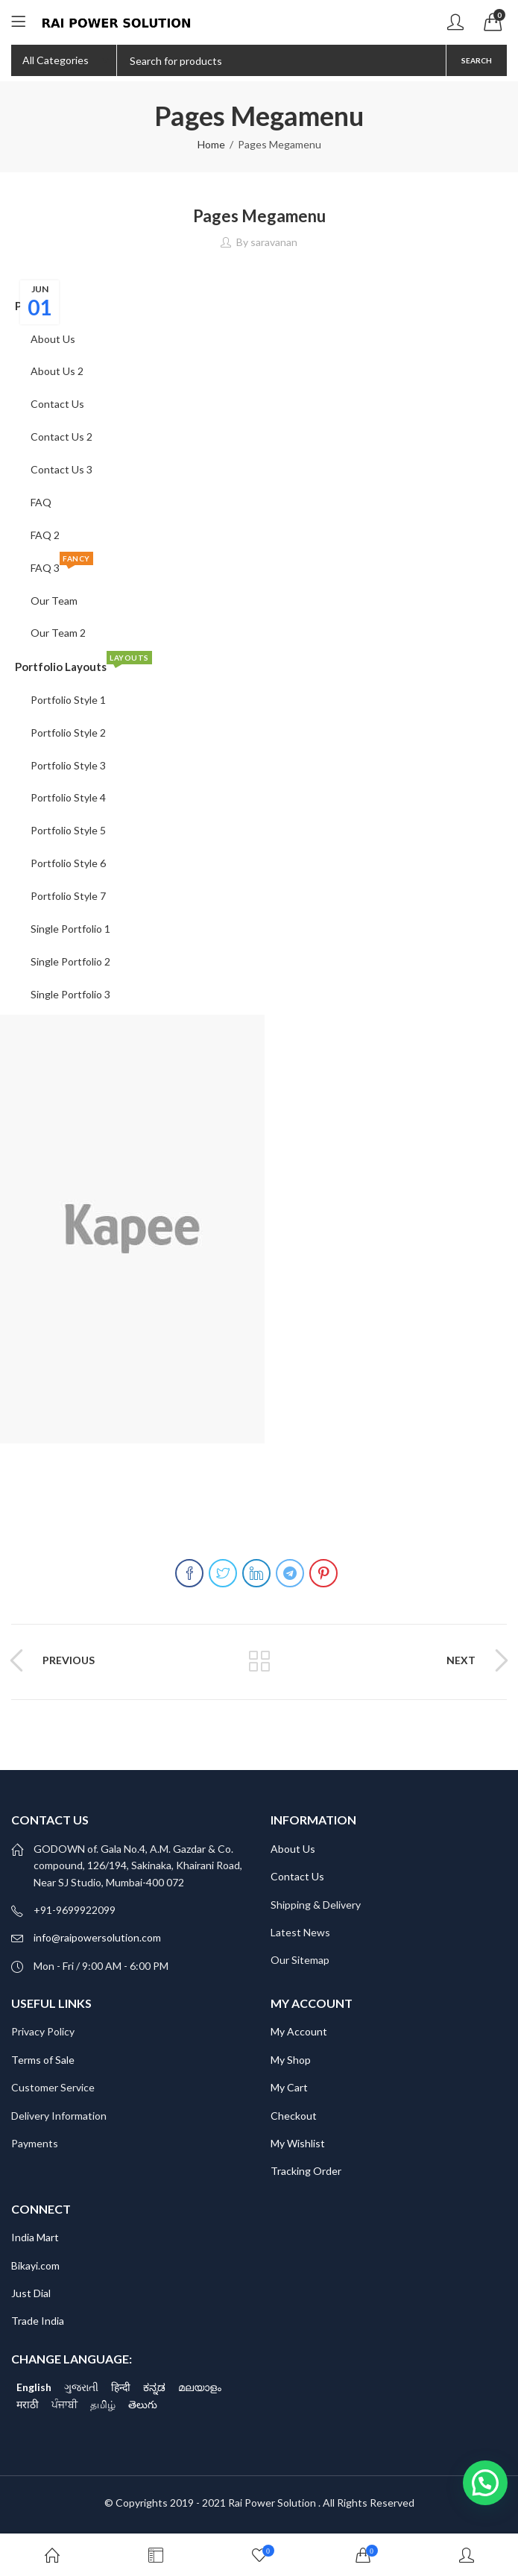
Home (211, 144)
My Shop (291, 2059)
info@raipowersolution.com (97, 1937)
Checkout (294, 2115)
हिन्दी (120, 2387)
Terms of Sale (43, 2059)
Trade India (37, 2320)
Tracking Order (306, 2170)
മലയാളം (199, 2387)
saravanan (273, 242)
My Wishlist (298, 2143)
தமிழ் (103, 2404)
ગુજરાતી (81, 2387)
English (33, 2387)
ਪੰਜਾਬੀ (64, 2404)
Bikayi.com (35, 2265)
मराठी (27, 2404)
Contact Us (297, 1876)
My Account (299, 2031)
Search (476, 60)
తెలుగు (142, 2404)
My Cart (289, 2087)
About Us (293, 1848)
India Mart (35, 2237)
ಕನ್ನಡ (154, 2387)
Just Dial (31, 2293)
